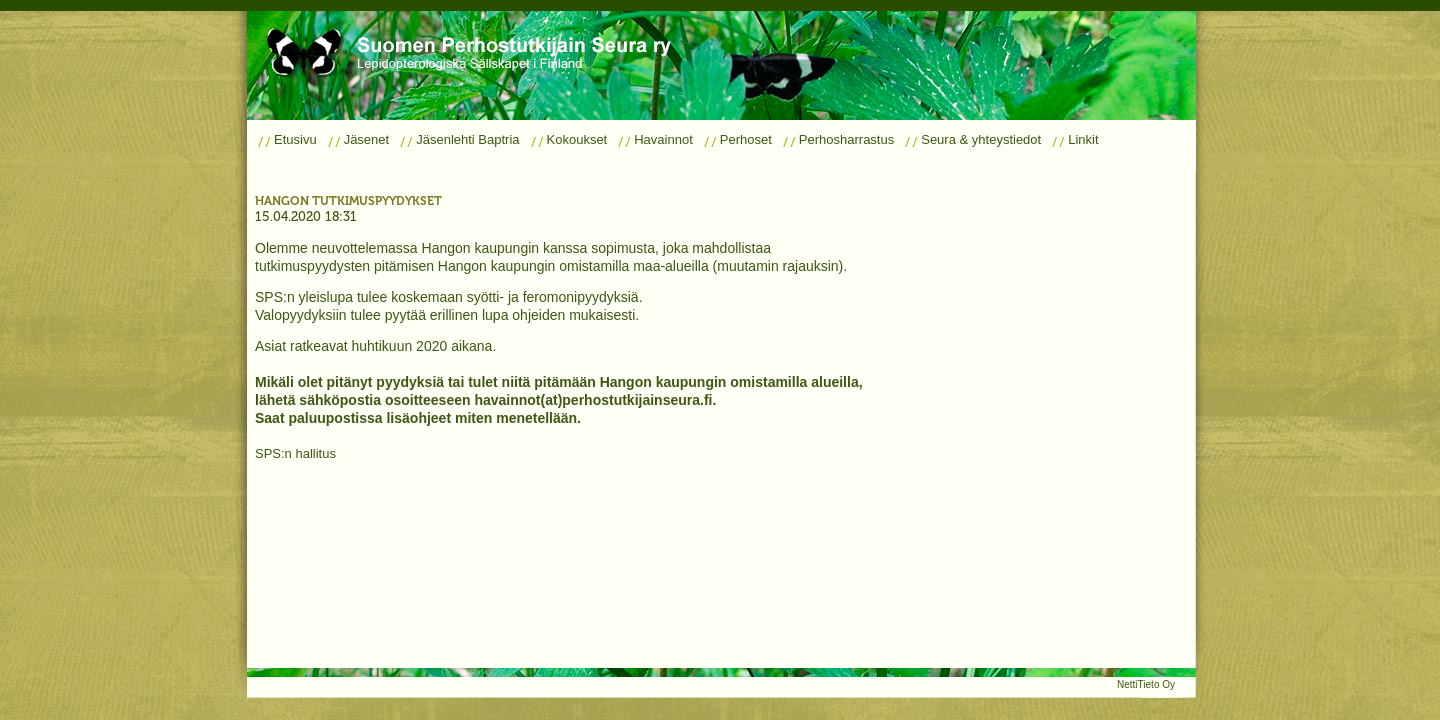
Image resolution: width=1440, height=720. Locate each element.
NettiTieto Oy (1146, 684)
